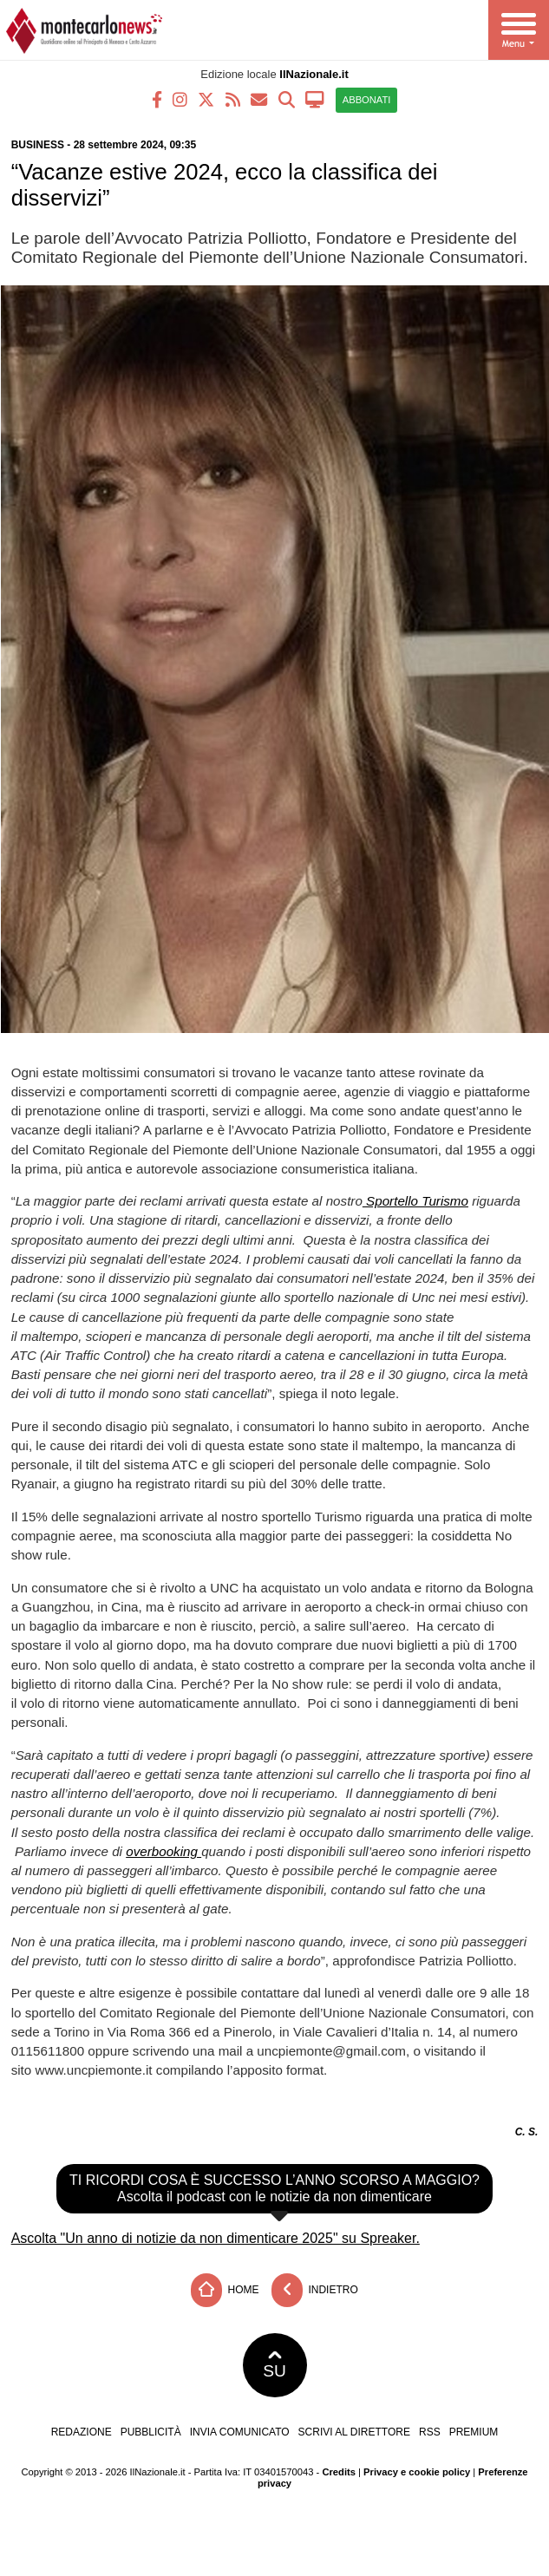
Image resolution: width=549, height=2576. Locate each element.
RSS (430, 2432)
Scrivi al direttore (354, 2432)
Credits (339, 2472)
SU (274, 2365)
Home (224, 2290)
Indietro (314, 2290)
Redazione (81, 2432)
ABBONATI (367, 100)
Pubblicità (151, 2432)
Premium (474, 2432)
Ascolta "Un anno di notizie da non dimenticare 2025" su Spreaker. (215, 2238)
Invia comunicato (240, 2432)
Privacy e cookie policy (416, 2472)
